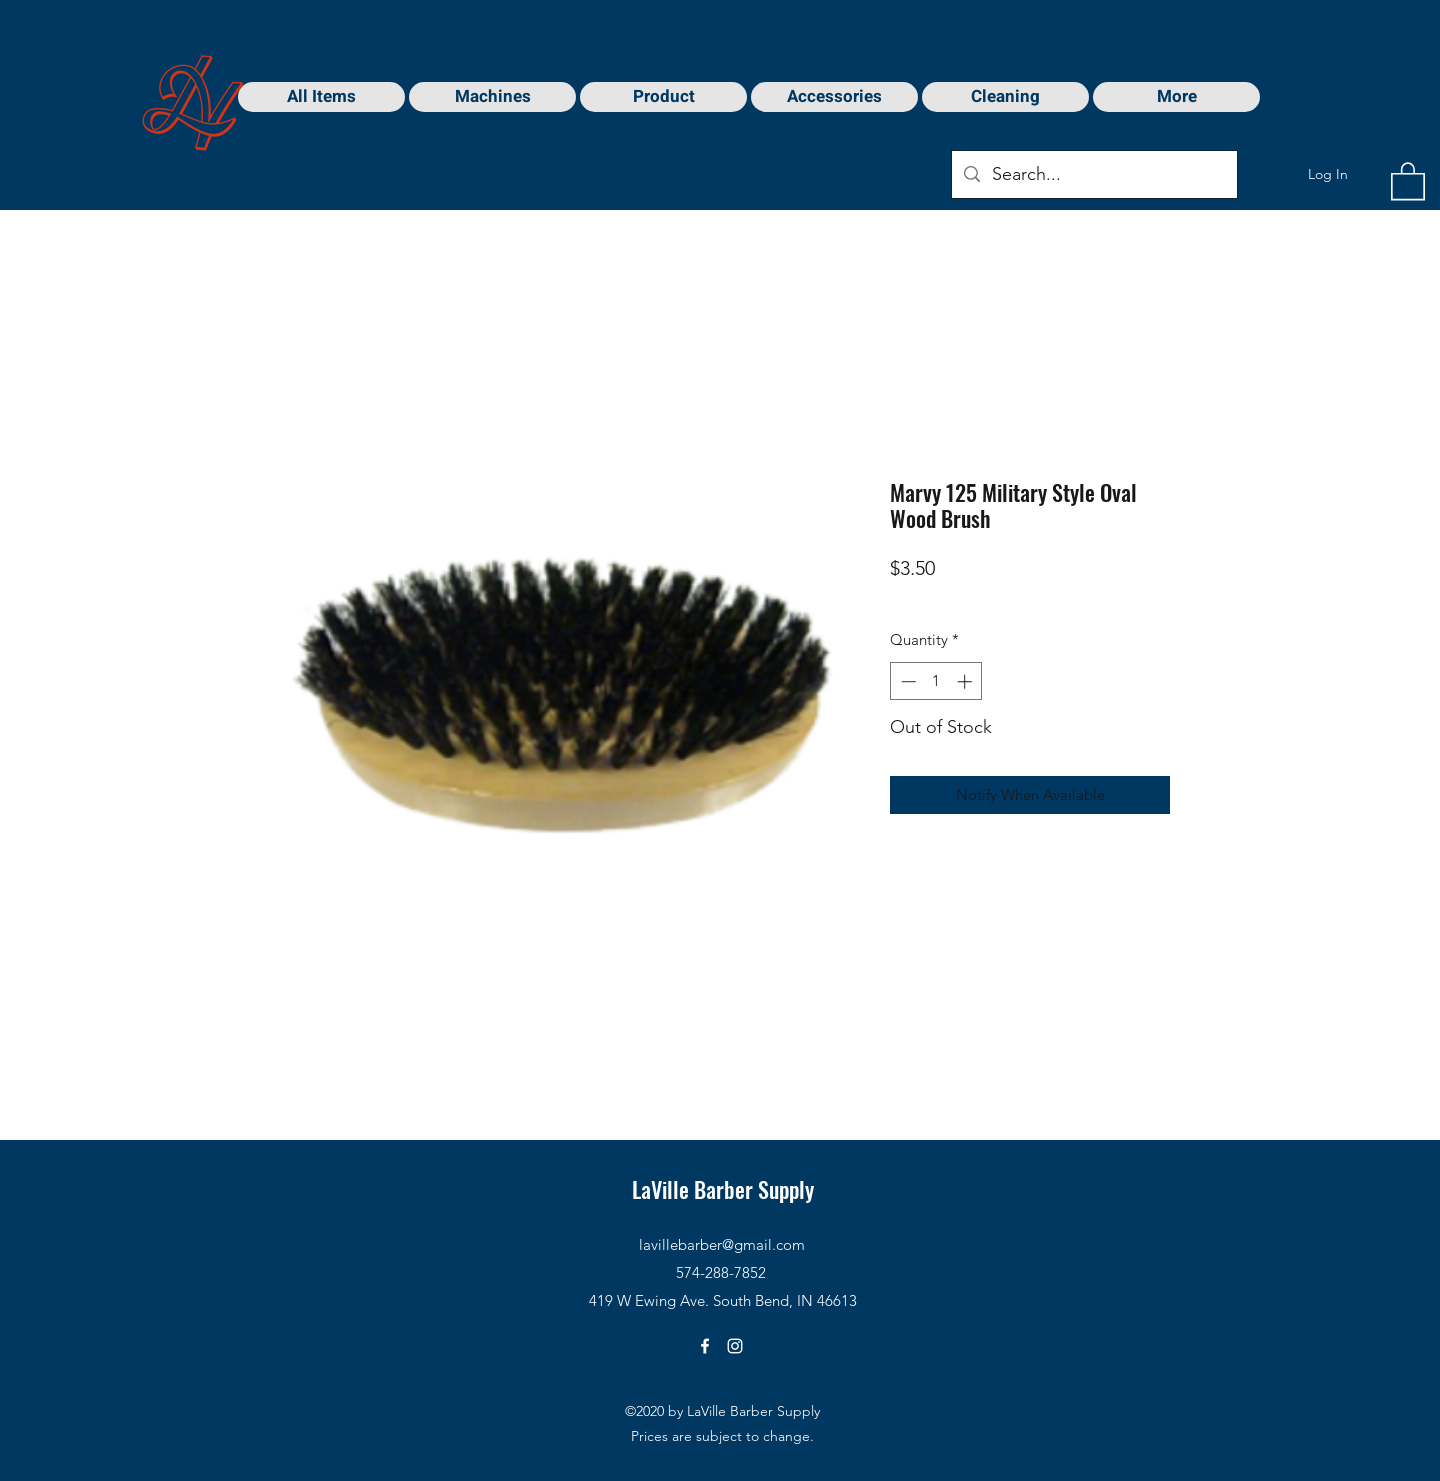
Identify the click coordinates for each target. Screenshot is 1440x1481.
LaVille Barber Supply (723, 1189)
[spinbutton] (936, 681)
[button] (1408, 180)
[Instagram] (735, 1346)
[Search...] (1093, 175)
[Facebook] (705, 1346)
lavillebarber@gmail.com (722, 1244)
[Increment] (966, 681)
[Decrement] (906, 681)
